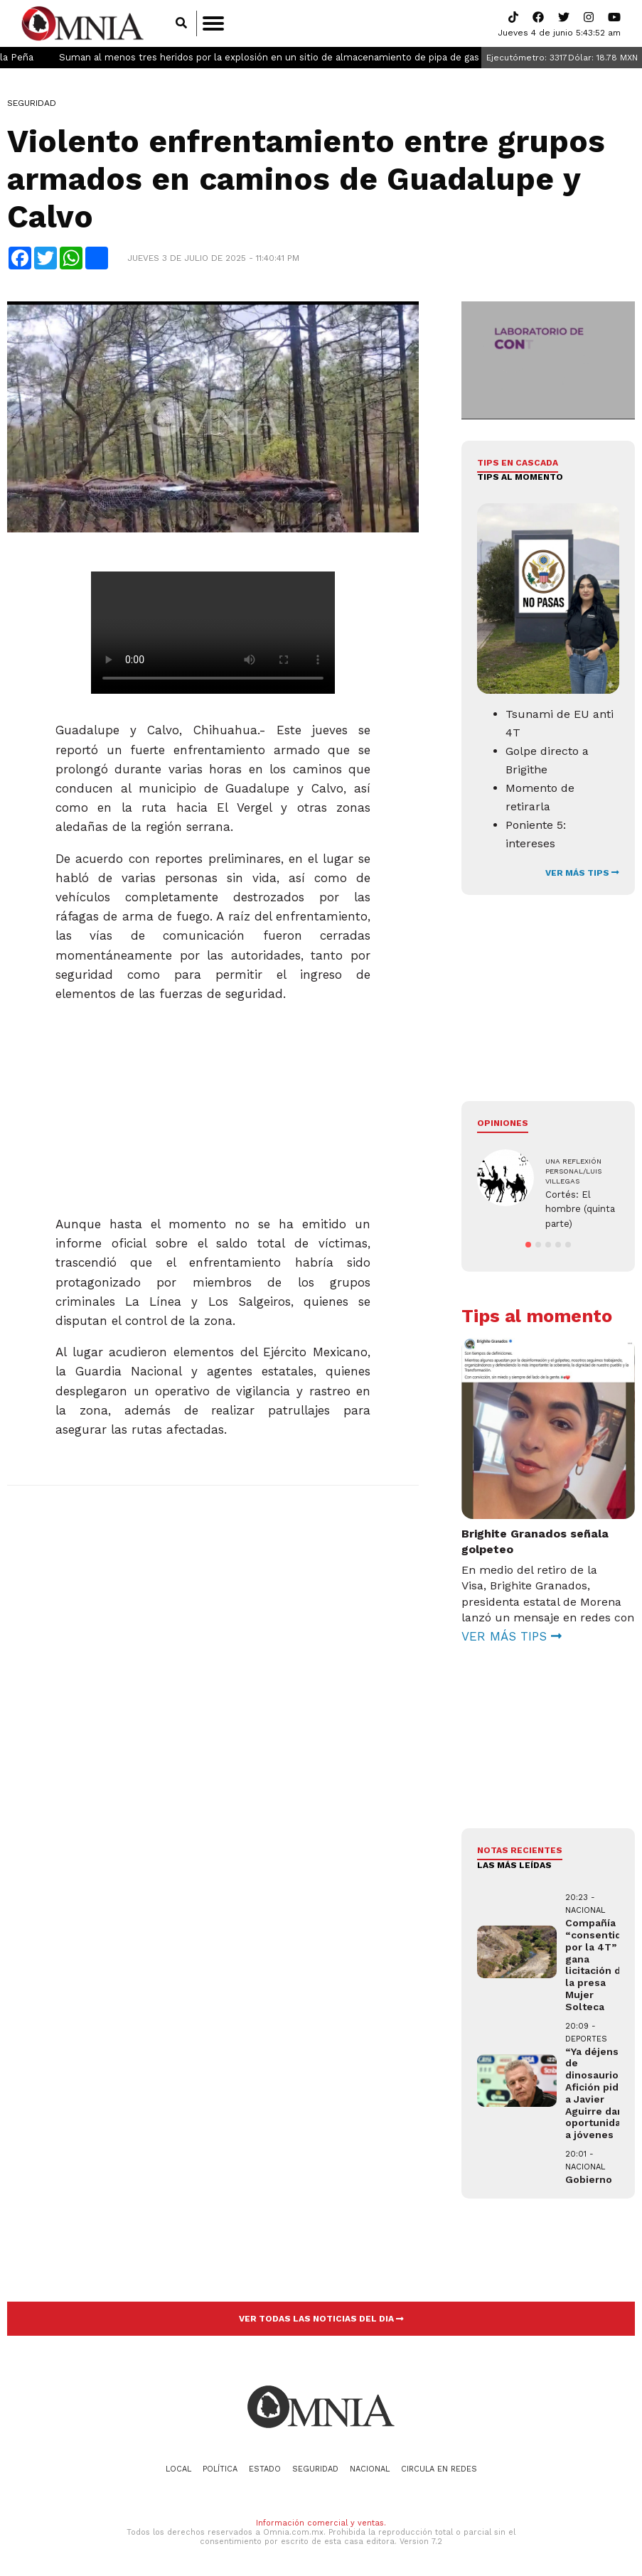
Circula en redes (439, 2469)
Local (178, 2469)
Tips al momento (520, 477)
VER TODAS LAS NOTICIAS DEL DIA (321, 2319)
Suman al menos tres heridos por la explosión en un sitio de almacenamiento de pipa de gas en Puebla (329, 57)
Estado (265, 2469)
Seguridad (31, 103)
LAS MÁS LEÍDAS (514, 1865)
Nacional (370, 2469)
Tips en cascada (517, 463)
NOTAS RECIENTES (519, 1850)
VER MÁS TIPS (582, 873)
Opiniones (502, 1123)
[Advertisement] (211, 1103)
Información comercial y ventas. (321, 2523)
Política (220, 2469)
